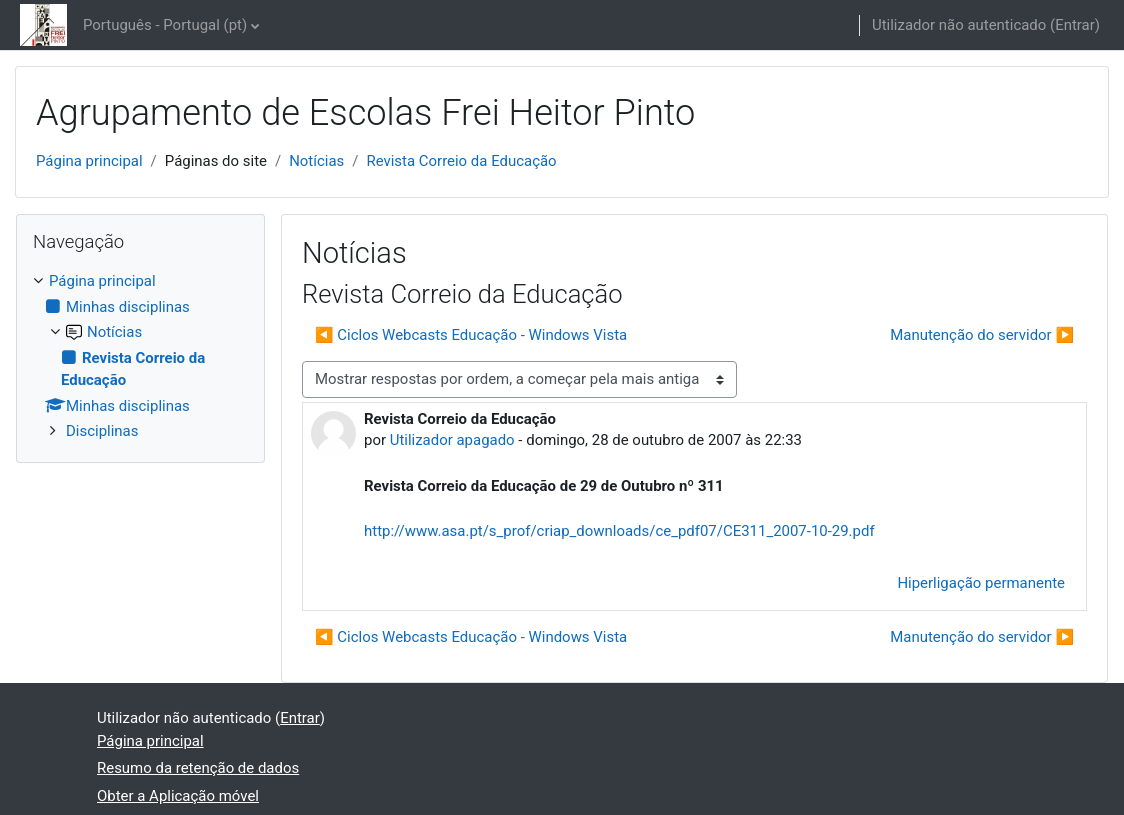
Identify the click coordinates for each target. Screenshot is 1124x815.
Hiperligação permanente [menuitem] (981, 583)
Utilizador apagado (452, 440)
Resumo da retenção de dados (198, 768)
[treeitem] (140, 356)
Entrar (1075, 25)
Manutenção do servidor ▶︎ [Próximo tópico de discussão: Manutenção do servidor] (982, 335)
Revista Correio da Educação (461, 161)
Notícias (316, 161)
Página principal (89, 161)
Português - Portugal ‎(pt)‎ (165, 25)
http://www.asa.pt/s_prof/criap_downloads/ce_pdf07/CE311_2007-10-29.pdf (619, 531)
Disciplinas (102, 431)
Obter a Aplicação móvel (178, 796)
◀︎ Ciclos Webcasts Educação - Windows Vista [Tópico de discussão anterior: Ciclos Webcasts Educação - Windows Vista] (471, 335)
